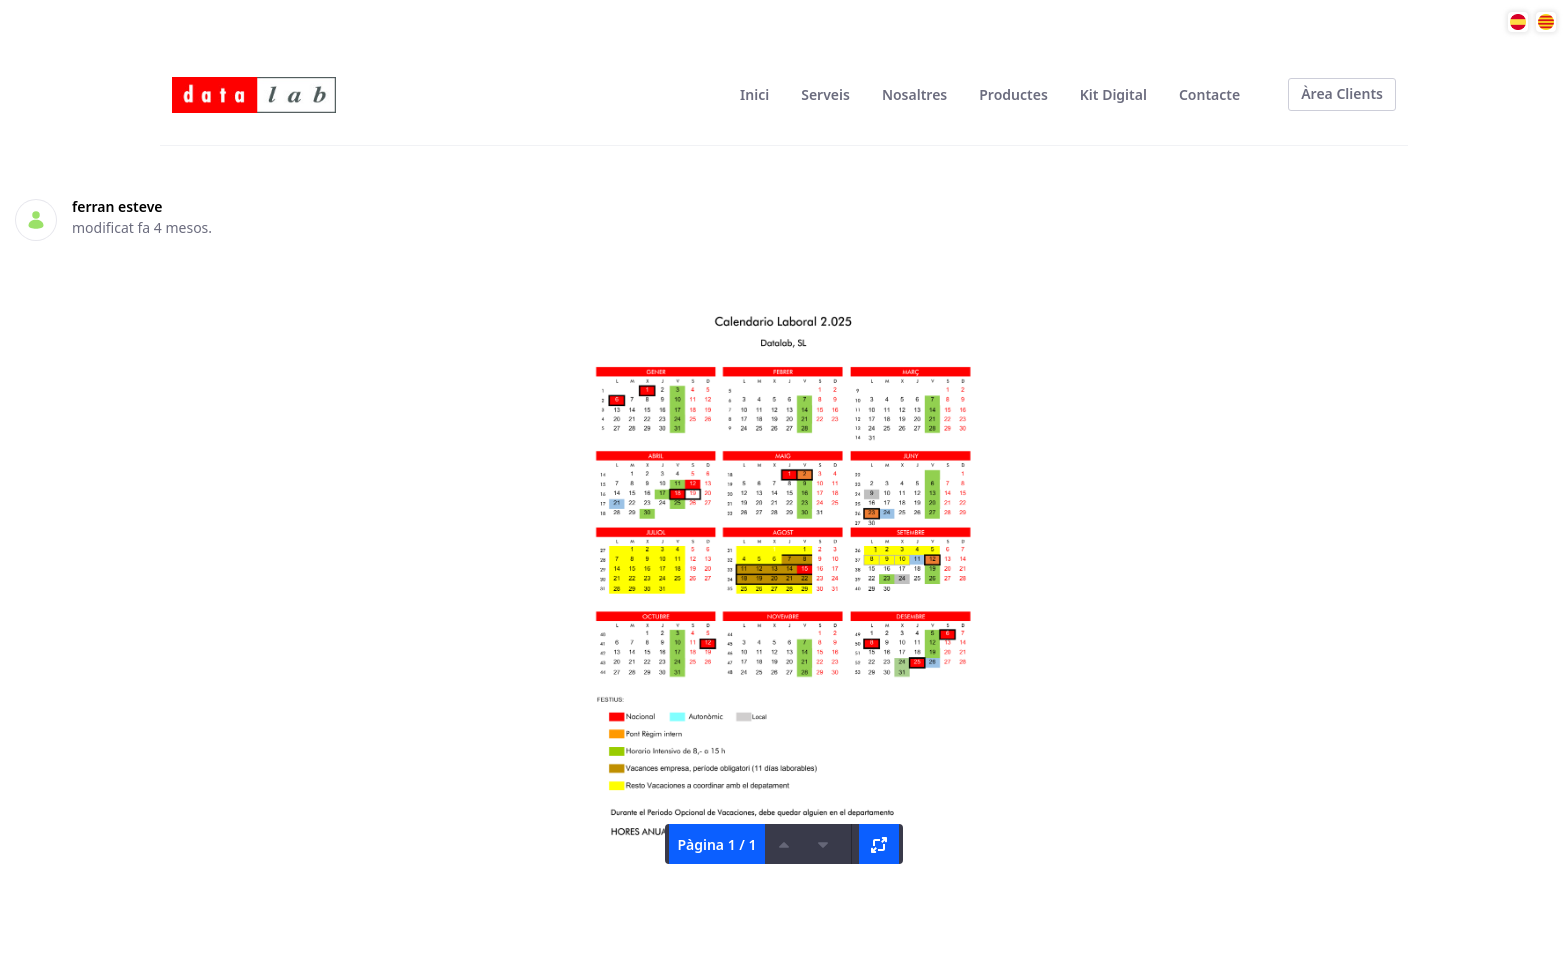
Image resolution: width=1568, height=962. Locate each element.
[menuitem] (754, 94)
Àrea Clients (1342, 93)
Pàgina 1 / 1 (716, 844)
